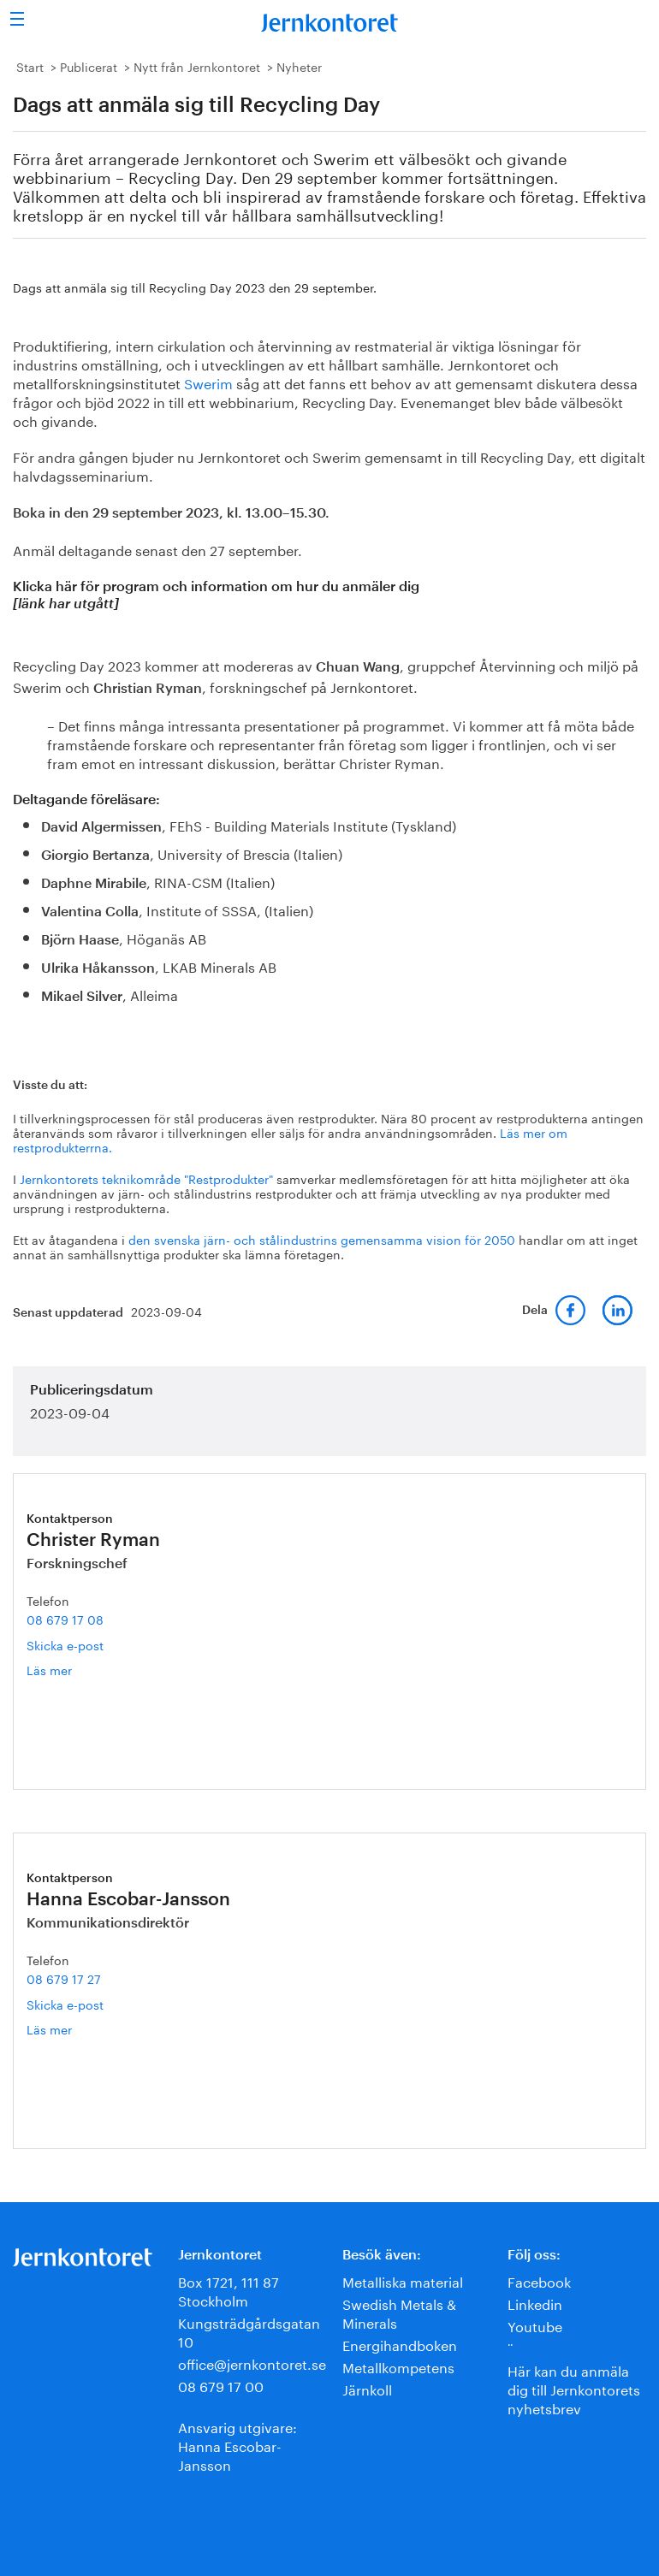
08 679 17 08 (65, 1618)
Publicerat (88, 65)
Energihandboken (399, 2343)
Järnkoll (367, 2388)
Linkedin (535, 2302)
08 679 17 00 (221, 2384)
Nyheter (299, 65)
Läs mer (72, 1670)
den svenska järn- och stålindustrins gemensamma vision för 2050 (321, 1238)
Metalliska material (402, 2280)
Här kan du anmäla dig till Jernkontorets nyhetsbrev (574, 2388)
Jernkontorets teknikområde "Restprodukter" (146, 1178)
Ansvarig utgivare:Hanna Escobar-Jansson (237, 2444)
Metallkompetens (398, 2366)
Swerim (208, 382)
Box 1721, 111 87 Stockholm (228, 2290)
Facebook (539, 2280)
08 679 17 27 (64, 1978)
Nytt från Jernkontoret (197, 65)
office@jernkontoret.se (252, 2362)
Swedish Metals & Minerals (399, 2312)
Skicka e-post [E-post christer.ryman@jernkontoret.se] (65, 1644)
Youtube (535, 2325)
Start (30, 65)
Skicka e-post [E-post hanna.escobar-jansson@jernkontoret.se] (65, 2003)
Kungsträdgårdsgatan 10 (249, 2331)
